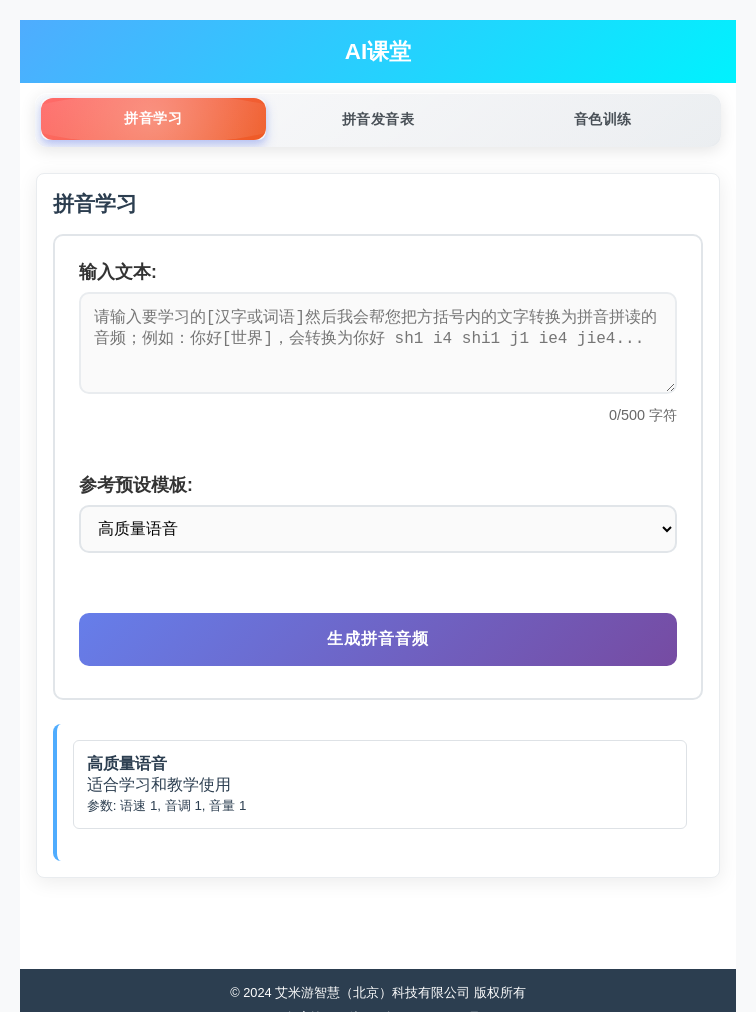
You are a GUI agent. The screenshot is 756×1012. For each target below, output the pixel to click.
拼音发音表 (378, 119)
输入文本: (118, 272)
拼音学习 (153, 118)
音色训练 (603, 119)
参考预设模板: (136, 501)
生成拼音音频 (378, 654)
